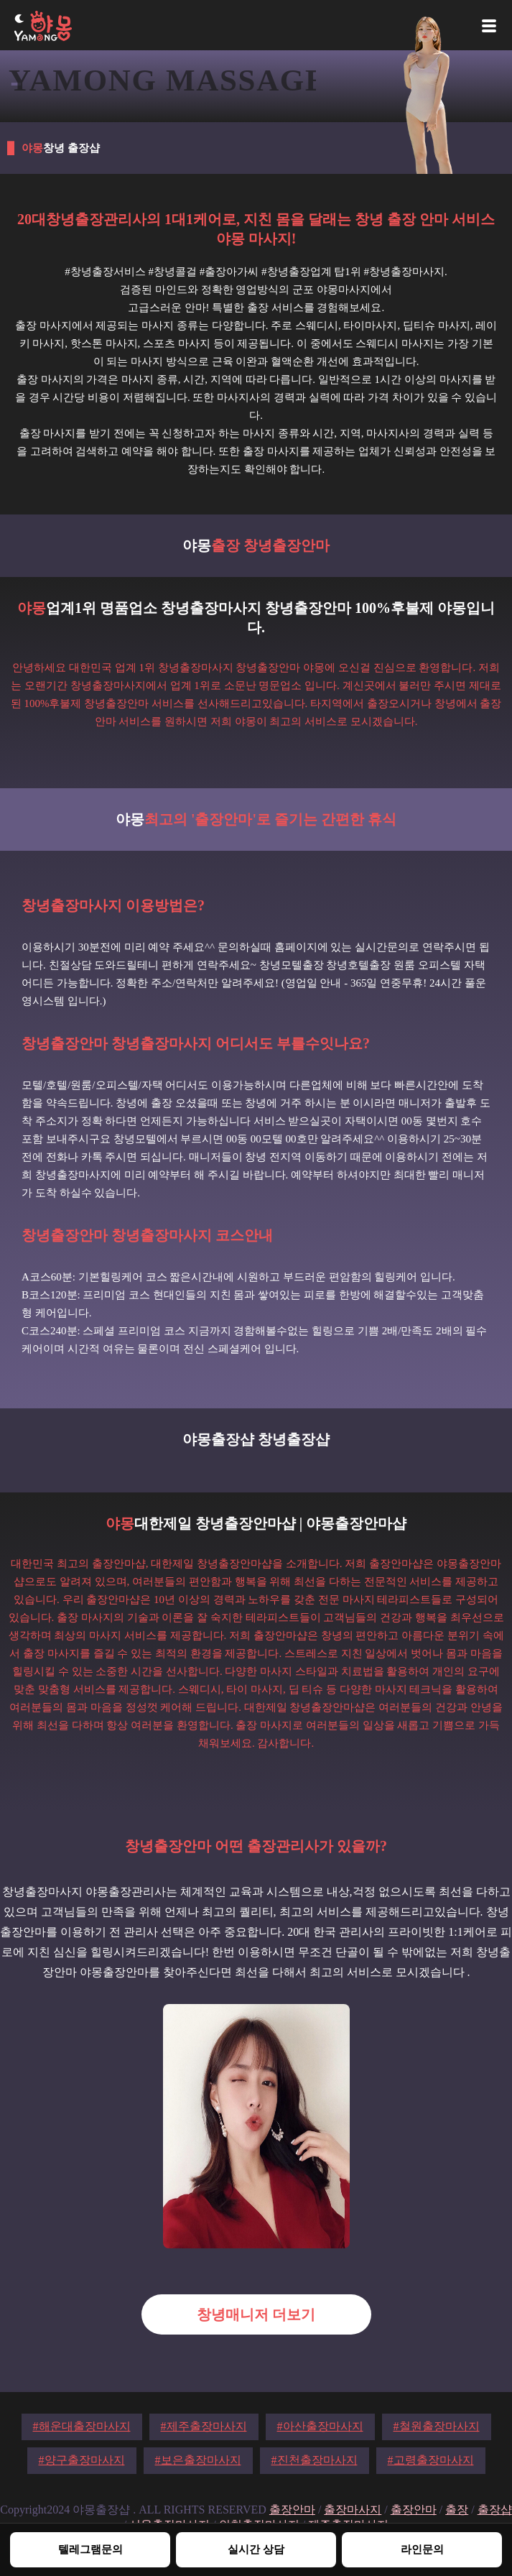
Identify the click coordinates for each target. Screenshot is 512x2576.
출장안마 (292, 2509)
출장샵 (495, 2509)
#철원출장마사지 (437, 2426)
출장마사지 (352, 2509)
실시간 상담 (256, 2549)
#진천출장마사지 (314, 2460)
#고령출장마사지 (431, 2460)
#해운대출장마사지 (82, 2426)
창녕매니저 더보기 (256, 2314)
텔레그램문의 (90, 2549)
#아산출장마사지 (320, 2426)
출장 (456, 2509)
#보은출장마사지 (198, 2460)
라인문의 (422, 2549)
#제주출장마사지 (204, 2426)
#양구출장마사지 (82, 2460)
